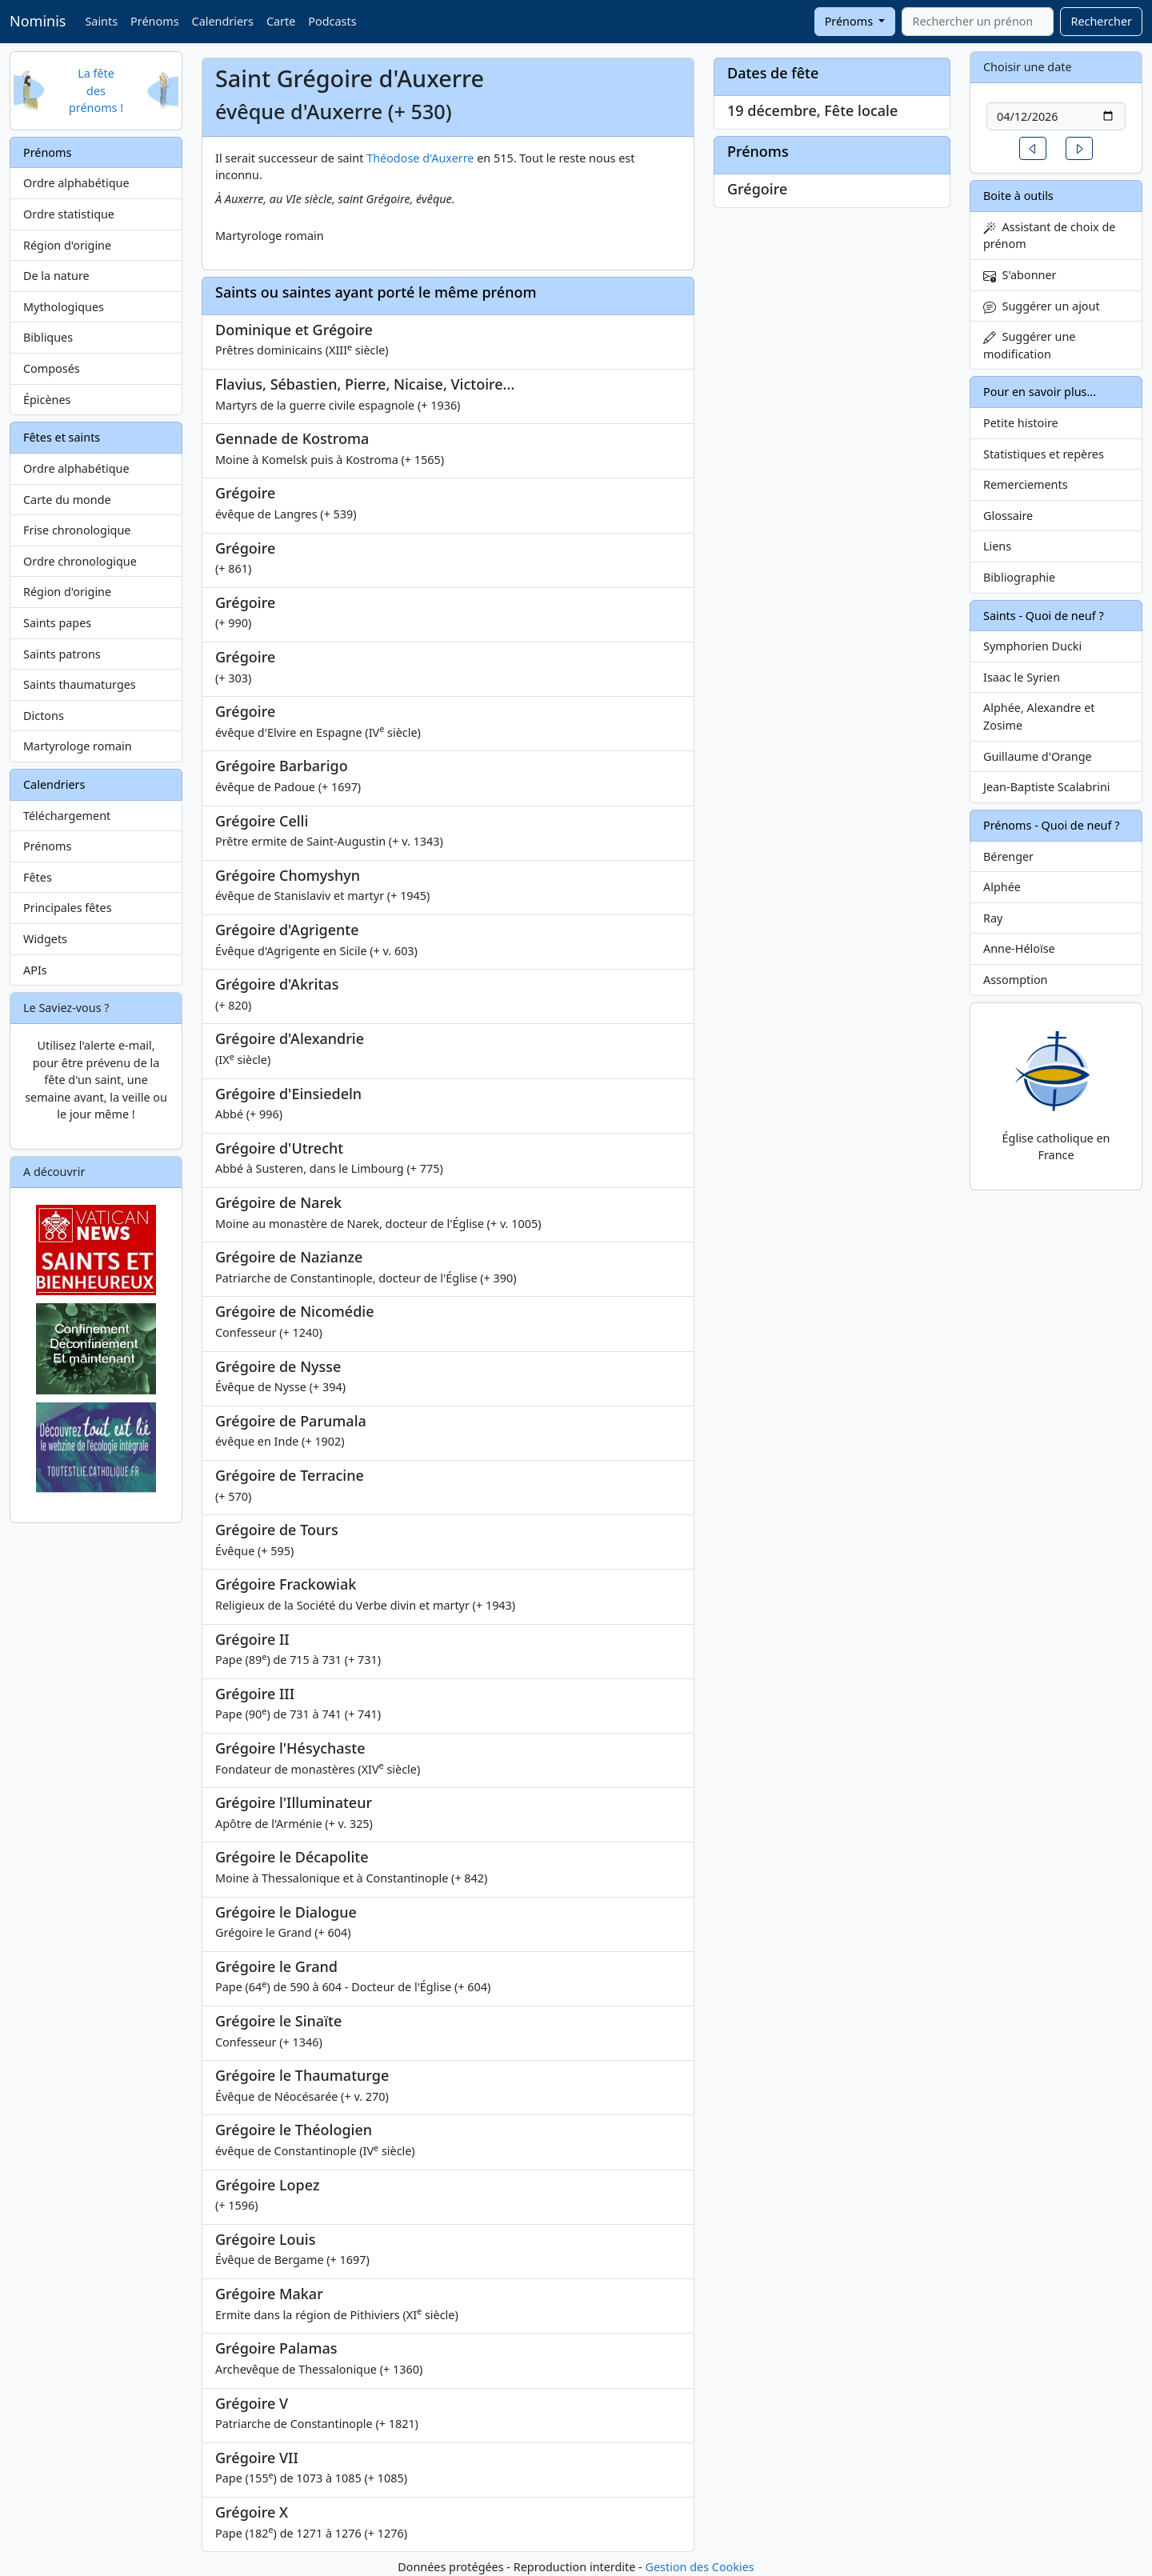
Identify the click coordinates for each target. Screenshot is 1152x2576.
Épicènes (47, 399)
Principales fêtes (67, 907)
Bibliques (48, 337)
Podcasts (332, 21)
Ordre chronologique (80, 561)
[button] (1032, 148)
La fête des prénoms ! (96, 90)
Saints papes (57, 622)
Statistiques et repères (1043, 454)
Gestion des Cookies (699, 2566)
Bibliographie (1019, 577)
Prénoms (154, 21)
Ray (992, 918)
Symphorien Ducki (1032, 646)
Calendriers (223, 21)
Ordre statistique (68, 214)
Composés (51, 368)
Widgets (45, 938)
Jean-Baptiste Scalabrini (1046, 786)
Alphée (1002, 886)
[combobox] (978, 21)
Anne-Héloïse (1019, 948)
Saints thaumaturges (79, 684)
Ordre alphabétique (76, 182)
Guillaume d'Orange (1037, 756)
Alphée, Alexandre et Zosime (1038, 716)
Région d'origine (67, 245)
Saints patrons (62, 654)
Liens (997, 546)
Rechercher (1101, 21)
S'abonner (1020, 274)
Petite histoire (1020, 422)
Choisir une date (1027, 66)
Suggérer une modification (1029, 345)
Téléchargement (66, 815)
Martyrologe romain (77, 746)
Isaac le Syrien (1021, 677)
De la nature (56, 275)
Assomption (1015, 979)
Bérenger (1008, 856)
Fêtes (37, 877)
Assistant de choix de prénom (1049, 235)
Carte (280, 21)
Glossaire (1008, 515)
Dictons (43, 715)
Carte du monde (67, 499)
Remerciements (1025, 484)
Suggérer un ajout (1041, 306)
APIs (35, 970)
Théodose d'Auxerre (420, 158)
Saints (101, 21)
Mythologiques (63, 306)
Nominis (38, 20)
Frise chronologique (76, 530)
